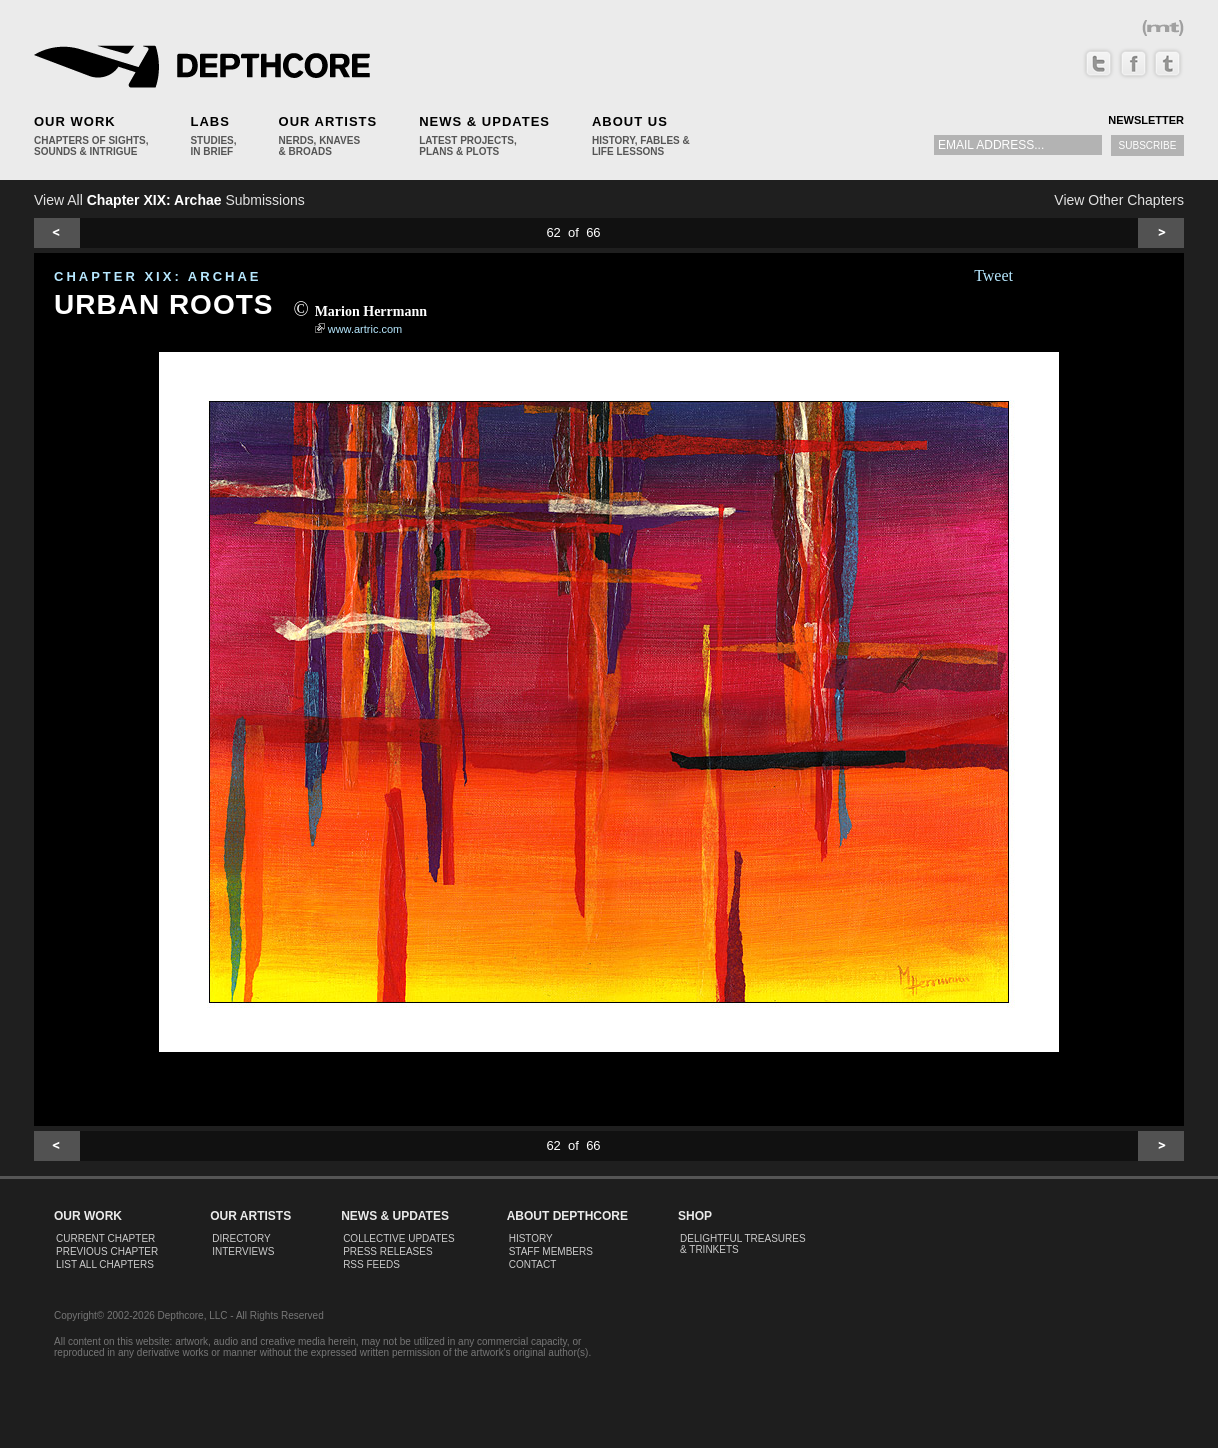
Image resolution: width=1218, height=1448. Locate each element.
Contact (533, 1264)
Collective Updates (399, 1238)
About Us (630, 121)
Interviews (243, 1251)
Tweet (993, 275)
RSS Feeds (371, 1264)
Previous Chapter (107, 1251)
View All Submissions (169, 200)
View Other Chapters (1119, 200)
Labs (209, 121)
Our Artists (328, 121)
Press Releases (387, 1251)
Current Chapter (105, 1238)
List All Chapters (105, 1264)
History (531, 1238)
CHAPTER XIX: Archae (157, 276)
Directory (241, 1238)
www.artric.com (365, 329)
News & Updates (484, 121)
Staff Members (551, 1251)
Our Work (75, 121)
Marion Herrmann (371, 311)
